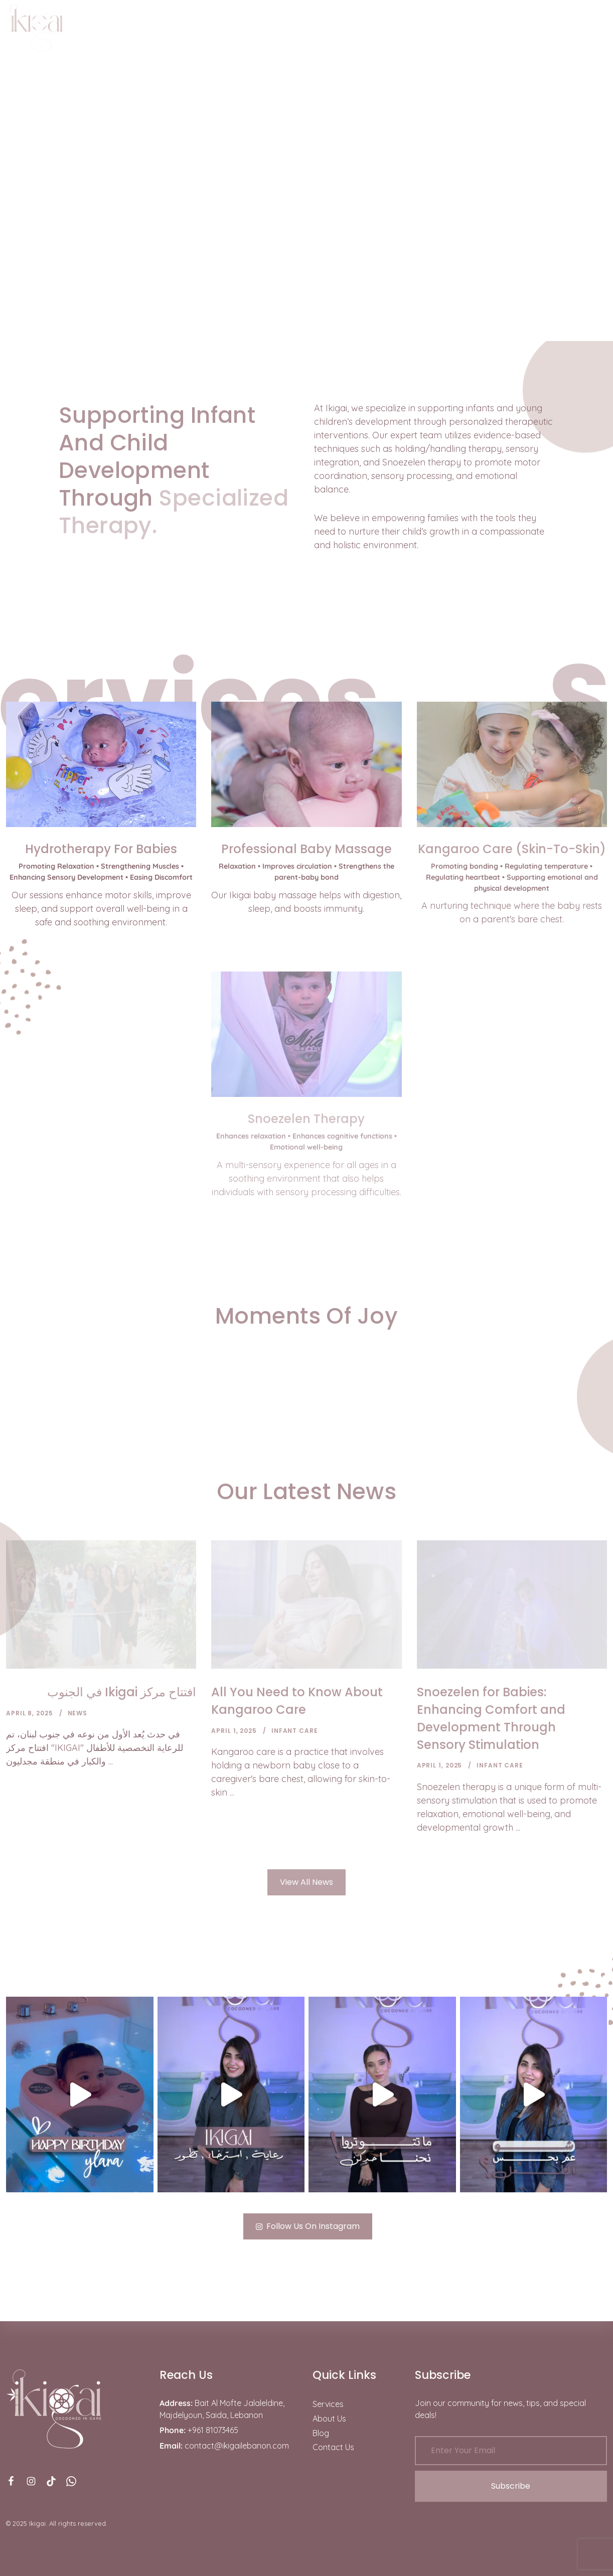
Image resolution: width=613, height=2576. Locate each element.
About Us (329, 2418)
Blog (321, 2433)
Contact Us (333, 2447)
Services (328, 2404)
